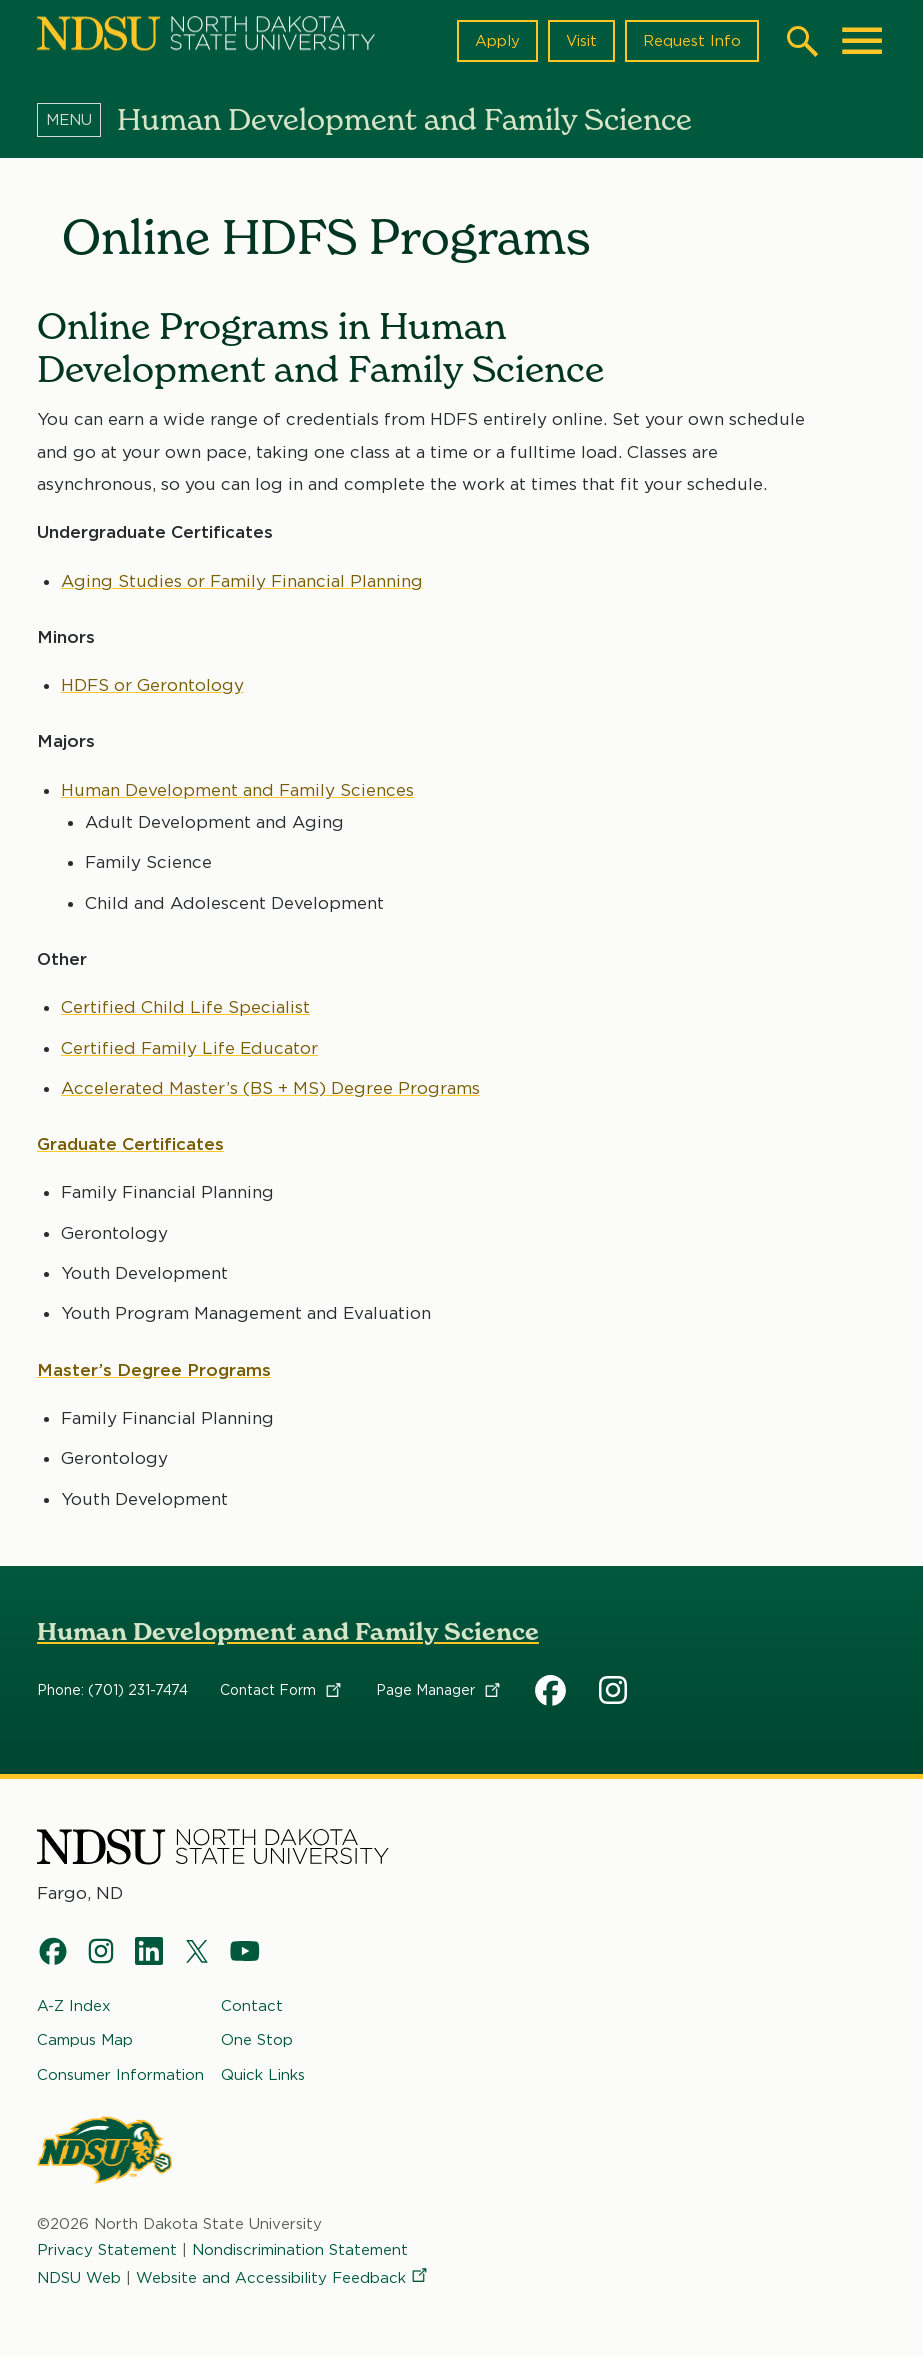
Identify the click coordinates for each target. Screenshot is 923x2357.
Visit (581, 41)
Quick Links (263, 2074)
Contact (282, 1691)
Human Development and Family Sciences (237, 790)
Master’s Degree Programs (154, 1370)
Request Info (692, 41)
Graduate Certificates (130, 1144)
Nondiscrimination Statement (300, 2250)
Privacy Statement (107, 2250)
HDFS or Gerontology (152, 685)
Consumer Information (120, 2074)
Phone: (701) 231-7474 (112, 1691)
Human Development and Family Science (288, 1631)
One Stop (257, 2040)
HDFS (551, 1691)
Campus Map (85, 2040)
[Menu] (77, 119)
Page (439, 1691)
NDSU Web (79, 2278)
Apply (497, 41)
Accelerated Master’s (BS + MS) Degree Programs (270, 1088)
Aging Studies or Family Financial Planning (242, 581)
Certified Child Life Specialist (185, 1007)
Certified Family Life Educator (189, 1048)
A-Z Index (74, 2006)
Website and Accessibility (283, 2278)
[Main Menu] (862, 41)
